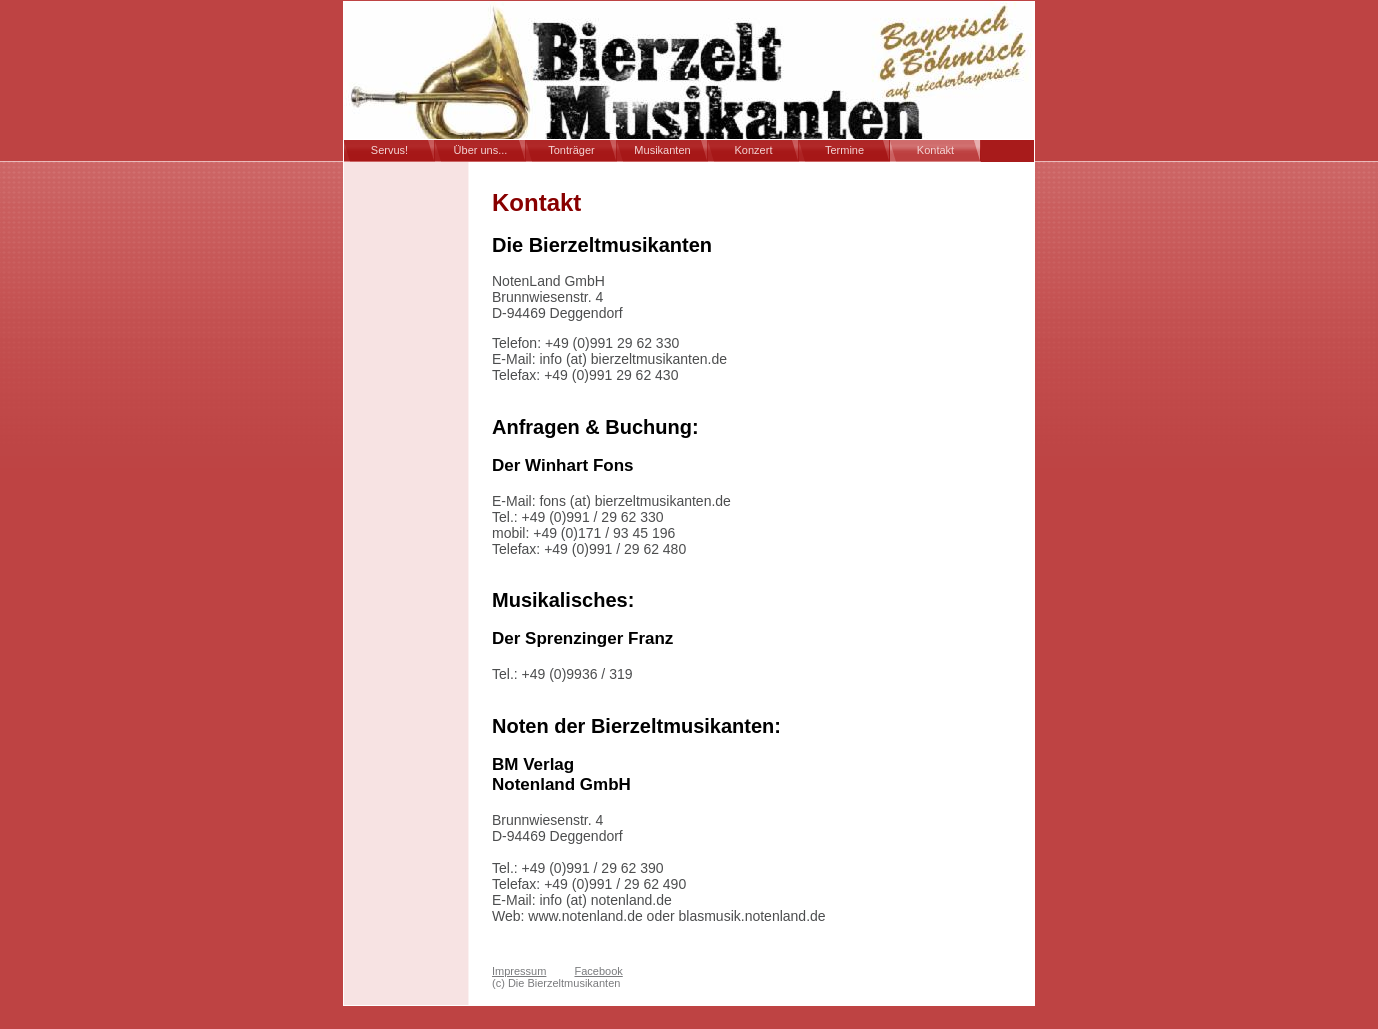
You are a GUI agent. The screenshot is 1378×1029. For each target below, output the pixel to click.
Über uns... (481, 150)
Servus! (389, 150)
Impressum (519, 971)
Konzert (754, 150)
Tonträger (571, 150)
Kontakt (935, 150)
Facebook (598, 971)
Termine (844, 150)
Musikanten (662, 150)
